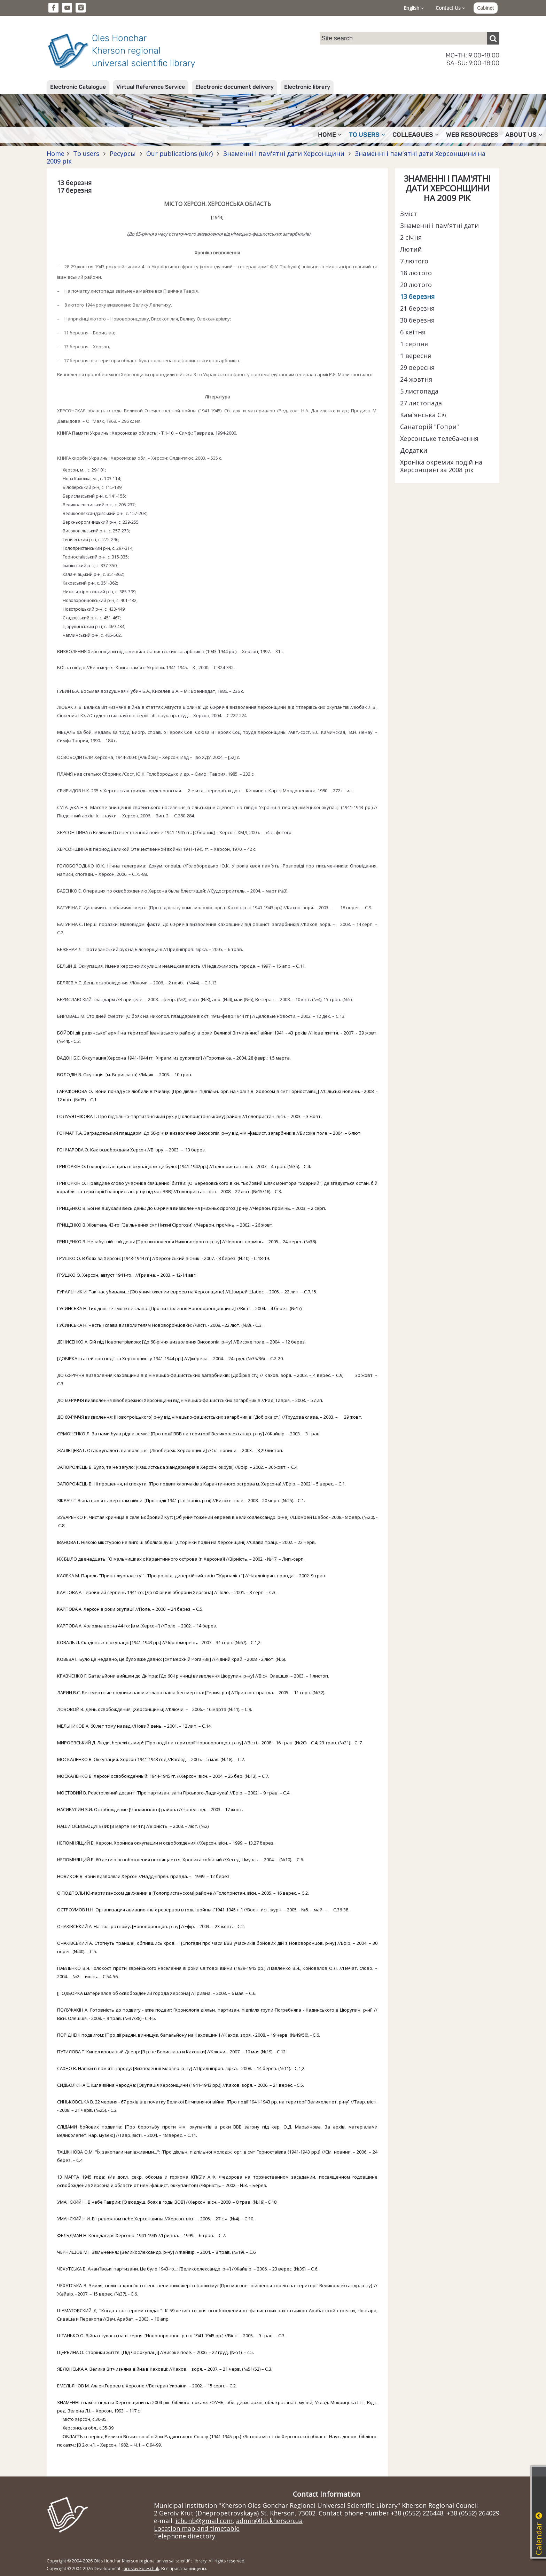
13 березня (417, 296)
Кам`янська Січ (423, 415)
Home (55, 153)
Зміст (408, 213)
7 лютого (414, 261)
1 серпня (414, 344)
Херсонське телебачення (439, 438)
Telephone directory (184, 2536)
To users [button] (367, 134)
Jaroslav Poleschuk (141, 2568)
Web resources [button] (472, 134)
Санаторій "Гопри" (429, 426)
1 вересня (415, 355)
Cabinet (485, 8)
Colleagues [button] (415, 134)
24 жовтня (416, 379)
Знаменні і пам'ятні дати (439, 225)
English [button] (414, 8)
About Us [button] (524, 134)
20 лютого (416, 284)
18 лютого (416, 273)
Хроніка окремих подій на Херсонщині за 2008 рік (441, 466)
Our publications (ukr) (179, 153)
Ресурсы (123, 153)
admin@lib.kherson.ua (269, 2520)
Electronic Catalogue (78, 87)
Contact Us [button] (450, 8)
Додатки (413, 450)
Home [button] (330, 134)
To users (86, 153)
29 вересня (417, 367)
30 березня (417, 320)
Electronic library (307, 87)
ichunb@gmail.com (204, 2520)
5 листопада (419, 391)
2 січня (411, 237)
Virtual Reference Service (150, 87)
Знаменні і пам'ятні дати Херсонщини (283, 153)
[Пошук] (493, 38)
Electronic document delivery (234, 87)
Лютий (411, 249)
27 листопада (421, 403)
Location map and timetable (197, 2528)
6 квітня (413, 332)
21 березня (417, 308)
